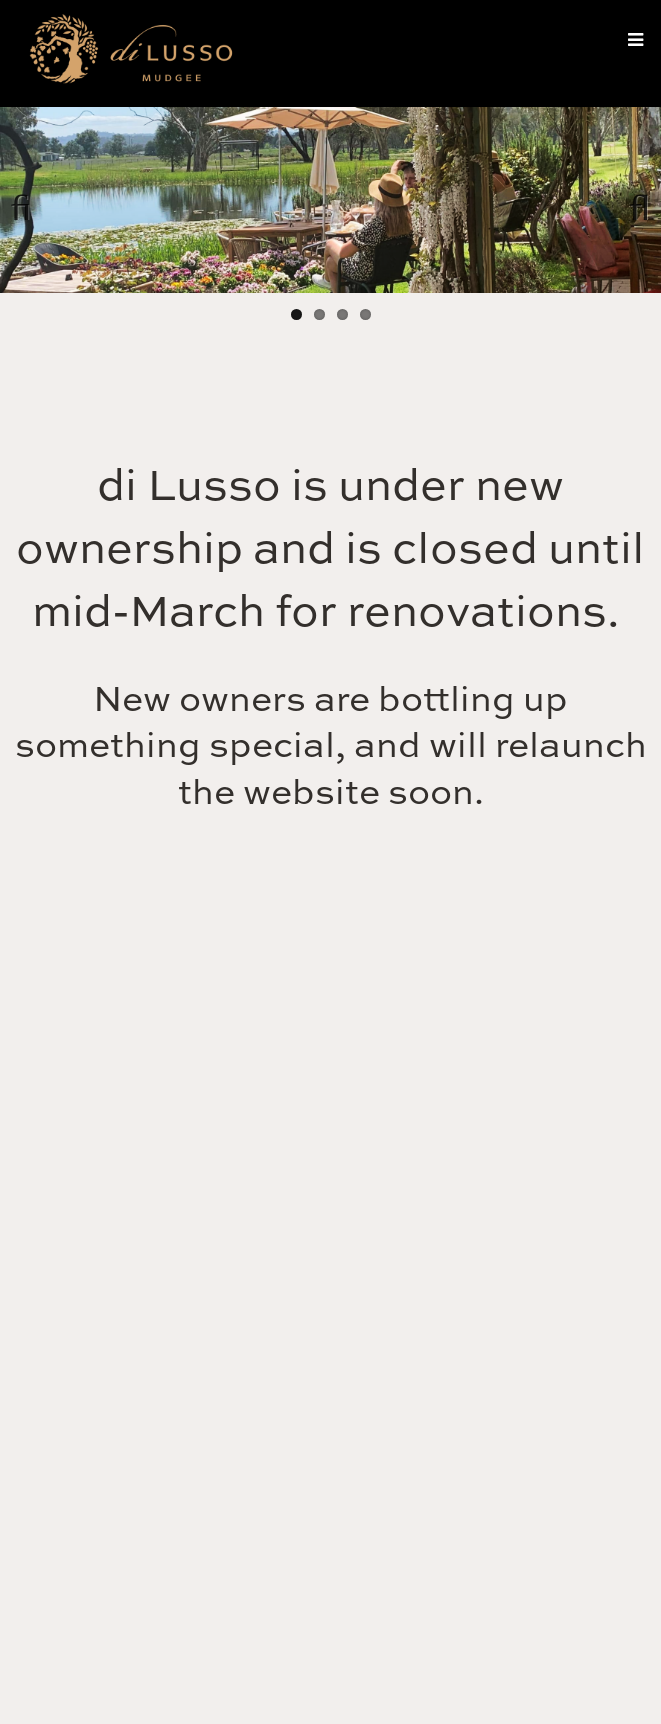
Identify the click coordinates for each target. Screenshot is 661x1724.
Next (631, 200)
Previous (30, 200)
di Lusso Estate (130, 54)
